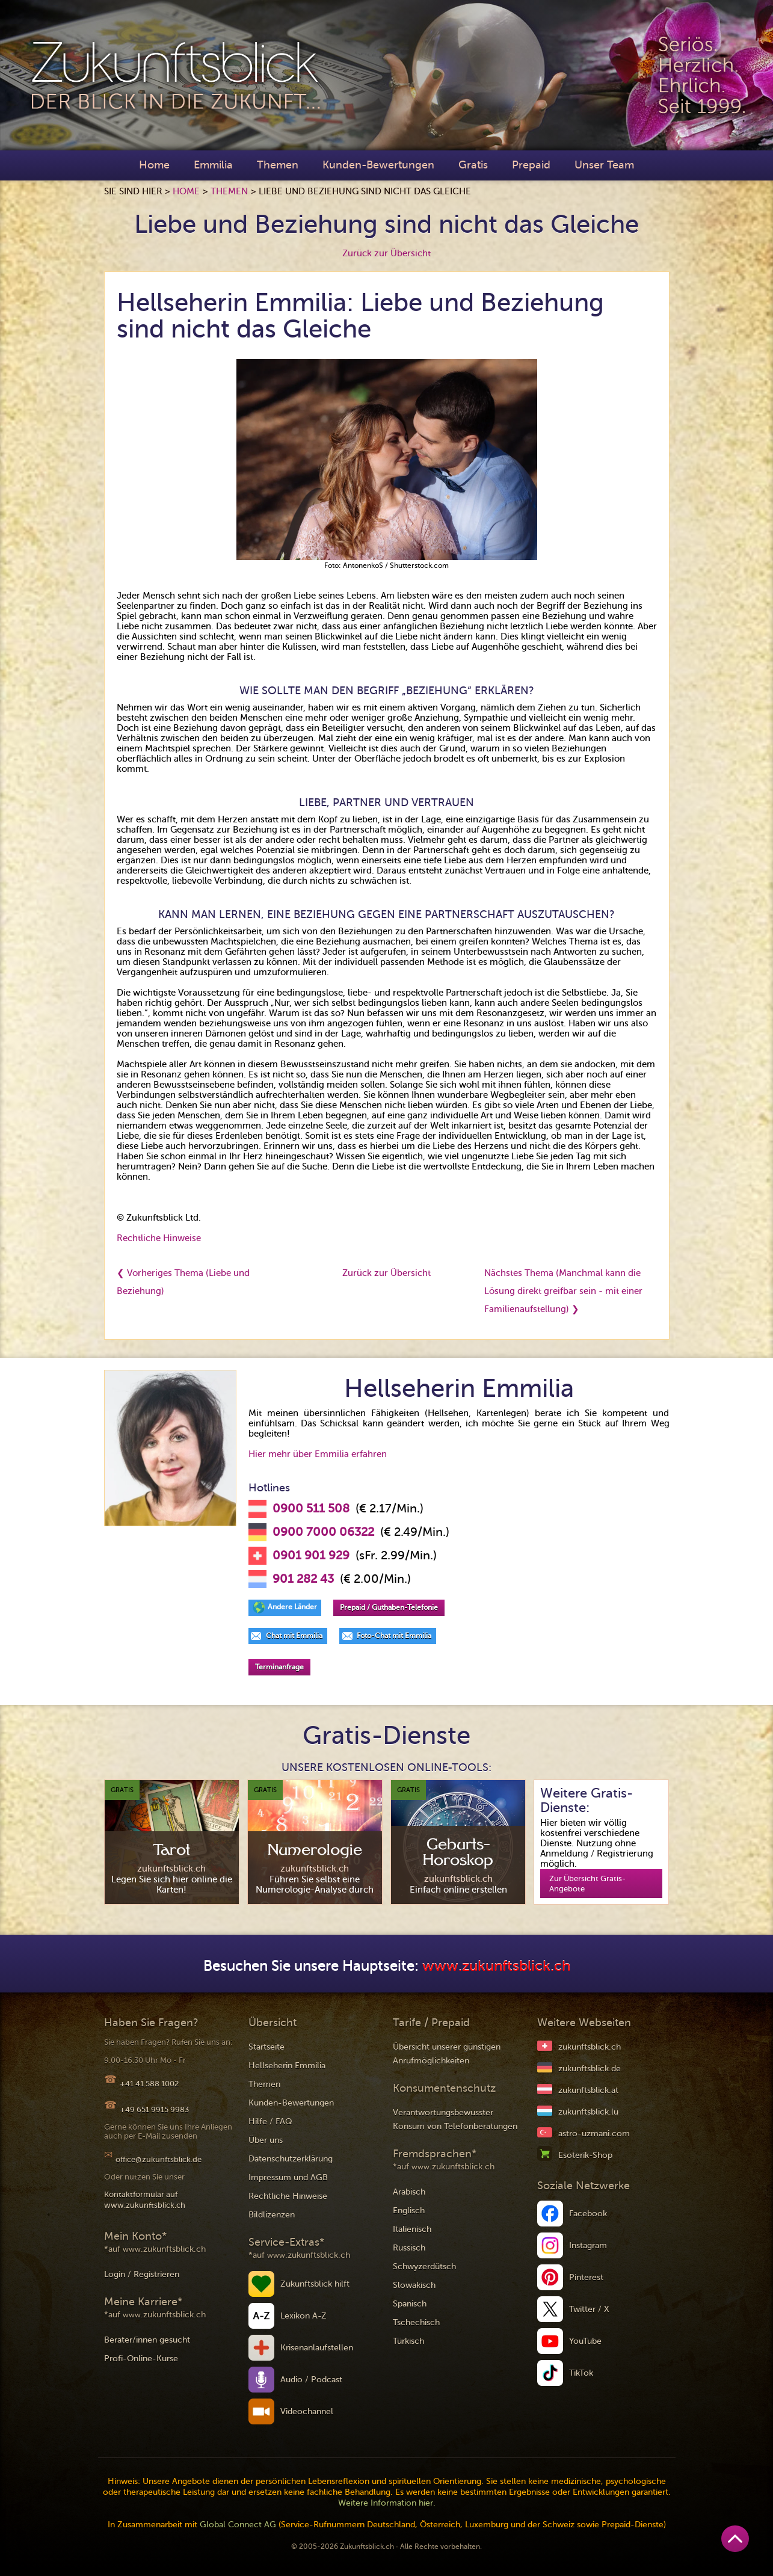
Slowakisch (414, 2285)
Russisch (409, 2247)
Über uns (265, 2140)
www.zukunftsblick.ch (496, 1966)
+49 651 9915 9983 (154, 2109)
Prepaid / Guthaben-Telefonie (389, 1607)
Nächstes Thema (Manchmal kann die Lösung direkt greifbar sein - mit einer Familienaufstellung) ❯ (563, 1291)
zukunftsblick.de (589, 2068)
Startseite (266, 2046)
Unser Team (604, 165)
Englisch (409, 2210)
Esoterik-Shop (585, 2155)
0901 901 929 (311, 1555)
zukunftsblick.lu (588, 2111)
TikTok (581, 2372)
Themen (277, 165)
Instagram (588, 2245)
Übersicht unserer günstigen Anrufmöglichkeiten (446, 2053)
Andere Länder (292, 1607)
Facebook (588, 2213)
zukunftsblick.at (588, 2090)
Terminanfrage (279, 1667)
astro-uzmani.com (594, 2133)
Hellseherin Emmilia (286, 2065)
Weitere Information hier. (387, 2502)
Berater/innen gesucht (147, 2339)
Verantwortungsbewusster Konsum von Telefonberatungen (455, 2119)
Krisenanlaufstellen (316, 2347)
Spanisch (410, 2303)
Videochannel (306, 2411)
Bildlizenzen (271, 2214)
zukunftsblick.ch (589, 2046)
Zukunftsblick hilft (315, 2283)
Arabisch (409, 2191)
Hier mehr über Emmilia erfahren (317, 1454)
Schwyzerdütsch (424, 2266)
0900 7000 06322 (323, 1532)
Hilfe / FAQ (270, 2121)
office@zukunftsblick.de (158, 2159)
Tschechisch (416, 2322)
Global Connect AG (238, 2524)
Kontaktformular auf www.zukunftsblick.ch (144, 2200)
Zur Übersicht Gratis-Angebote (587, 1883)
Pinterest (586, 2277)
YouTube (585, 2341)
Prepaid (531, 165)
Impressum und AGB (288, 2177)
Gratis (473, 165)
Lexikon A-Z (303, 2315)
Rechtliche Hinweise (159, 1238)
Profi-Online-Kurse (141, 2358)
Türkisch (408, 2341)
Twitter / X (589, 2309)
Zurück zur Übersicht (386, 253)
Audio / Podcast (311, 2379)
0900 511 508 (311, 1508)
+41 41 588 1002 (149, 2083)
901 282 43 (303, 1579)
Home (154, 165)
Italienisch (412, 2229)
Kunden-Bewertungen (378, 165)
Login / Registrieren (141, 2274)
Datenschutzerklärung (290, 2158)
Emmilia (213, 165)
